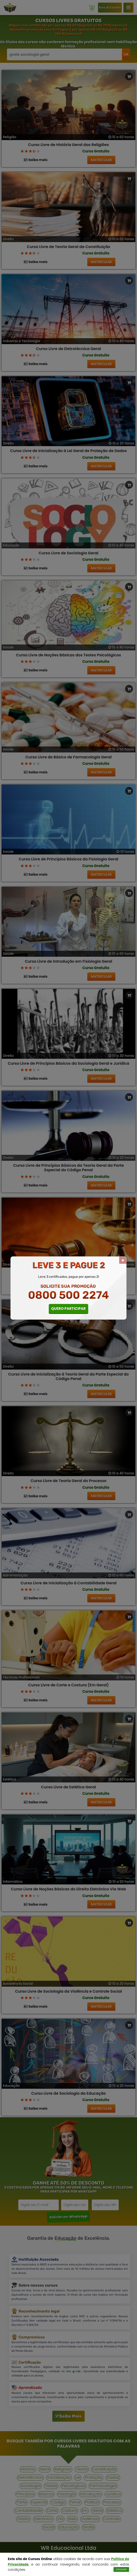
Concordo (121, 2569)
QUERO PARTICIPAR (68, 1308)
